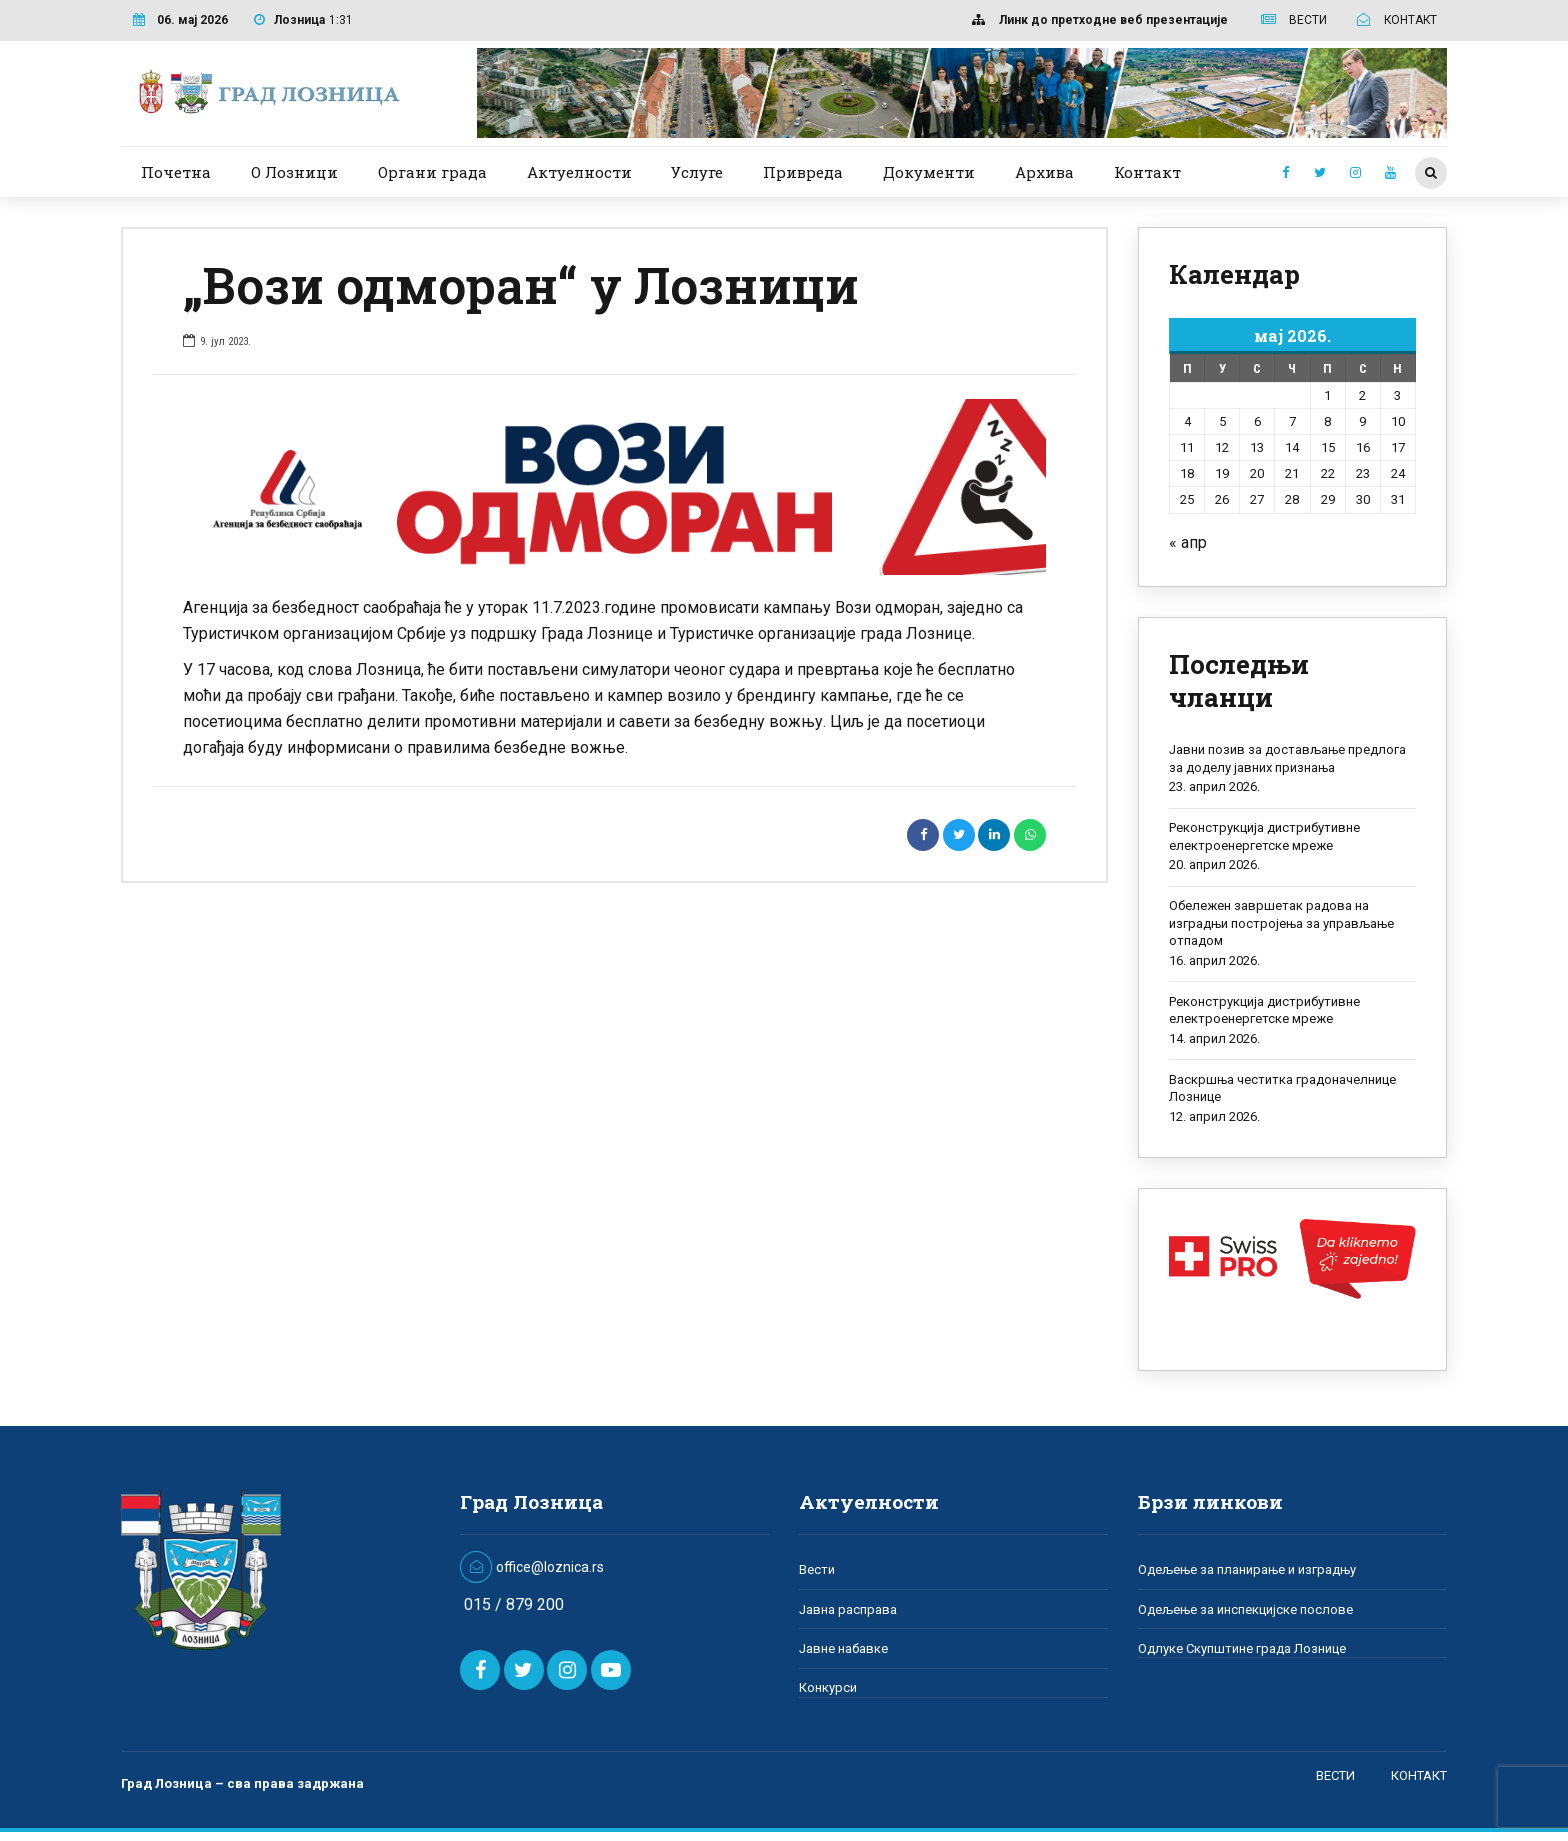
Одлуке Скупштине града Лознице (1242, 1648)
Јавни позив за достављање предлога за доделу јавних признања (1287, 758)
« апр (1188, 542)
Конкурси (828, 1687)
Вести (817, 1569)
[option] (614, 487)
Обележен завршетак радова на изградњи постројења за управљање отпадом (1281, 923)
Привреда (803, 172)
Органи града (432, 172)
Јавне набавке (843, 1648)
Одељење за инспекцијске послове (1245, 1609)
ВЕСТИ (1335, 1774)
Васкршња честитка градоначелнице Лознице (1282, 1088)
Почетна (176, 172)
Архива (1044, 172)
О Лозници (294, 172)
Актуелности (579, 172)
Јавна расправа (848, 1609)
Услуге (697, 172)
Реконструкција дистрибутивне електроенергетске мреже (1264, 836)
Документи (929, 172)
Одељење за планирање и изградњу (1247, 1569)
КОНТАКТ (1419, 1774)
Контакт (1147, 172)
